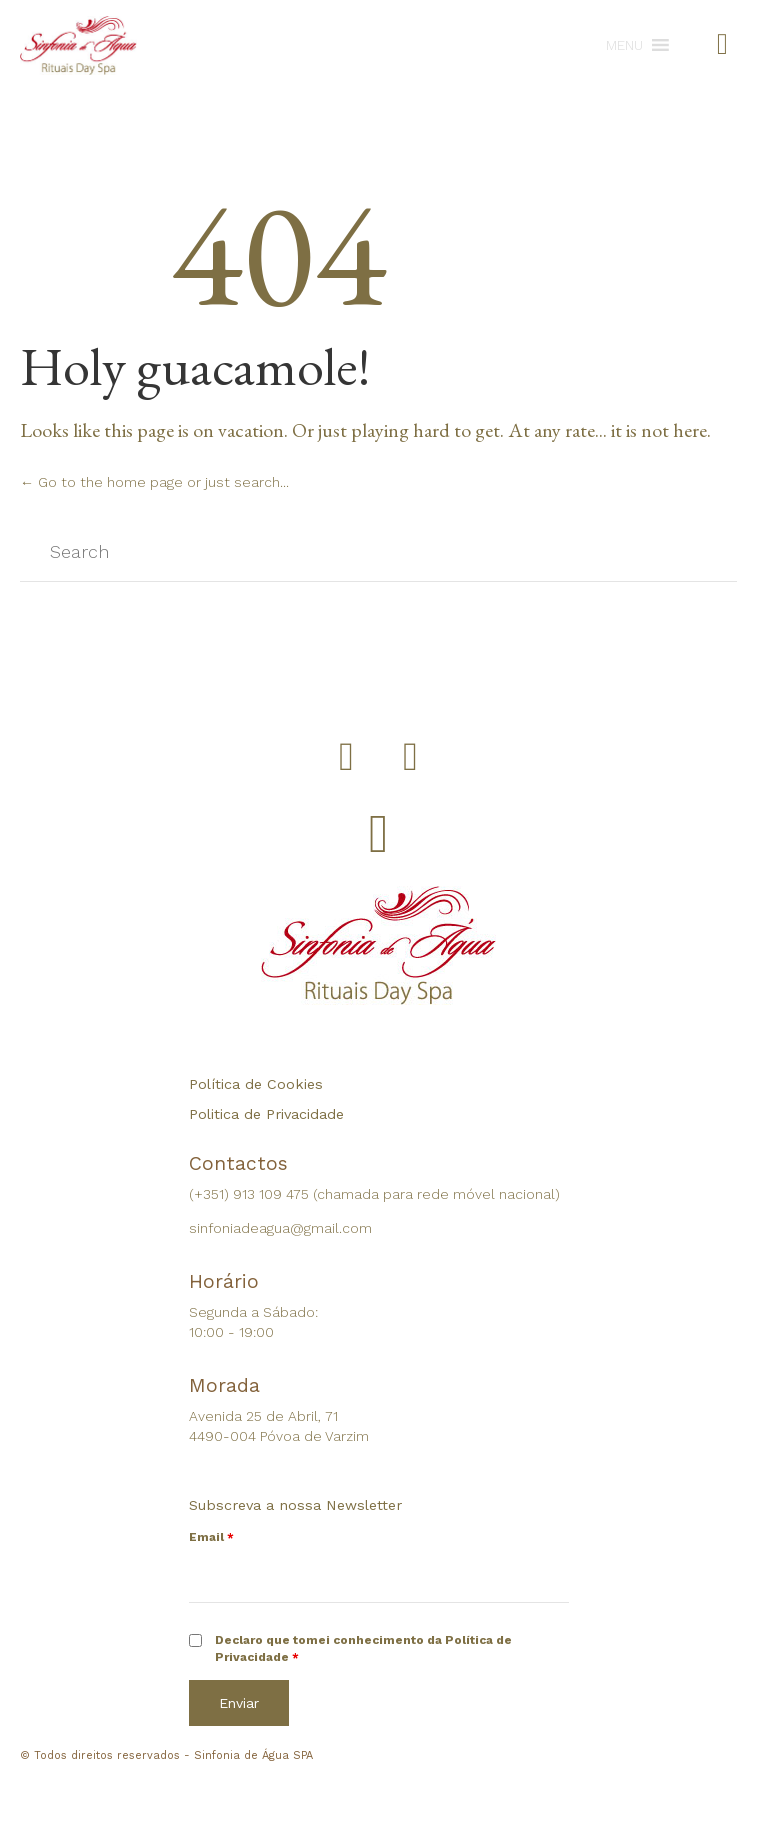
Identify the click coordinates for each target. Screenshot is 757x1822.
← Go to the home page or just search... (154, 482)
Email (211, 1537)
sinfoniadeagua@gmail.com (280, 1228)
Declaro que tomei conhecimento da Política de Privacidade (363, 1648)
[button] (624, 45)
